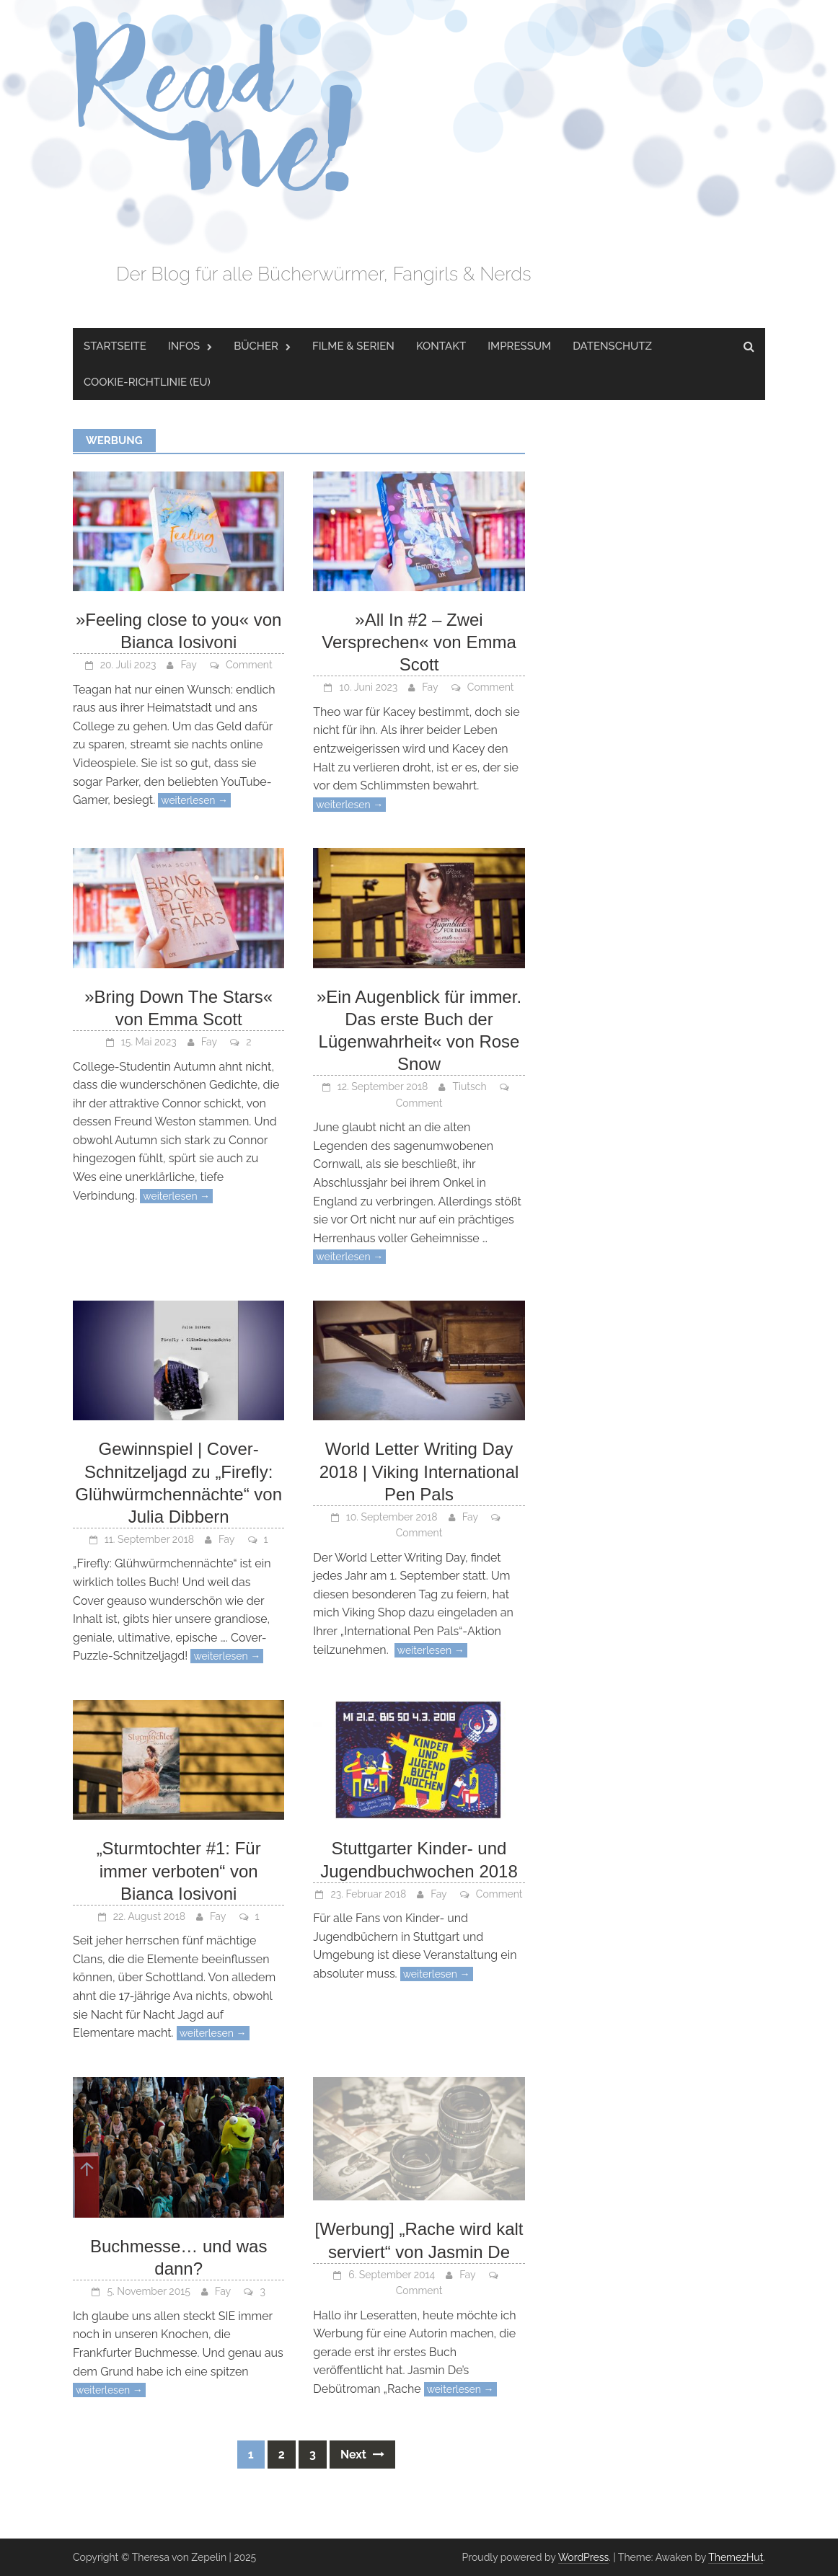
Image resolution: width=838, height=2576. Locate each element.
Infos (184, 346)
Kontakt (441, 346)
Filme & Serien (353, 346)
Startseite (115, 346)
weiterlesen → (194, 800)
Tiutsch (469, 1086)
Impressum (519, 346)
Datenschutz (612, 346)
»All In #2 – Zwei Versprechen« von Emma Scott (419, 642)
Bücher (256, 346)
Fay (188, 664)
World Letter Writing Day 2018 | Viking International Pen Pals (419, 1471)
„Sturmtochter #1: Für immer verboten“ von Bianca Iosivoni (179, 1870)
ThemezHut (735, 2557)
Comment (249, 664)
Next (362, 2454)
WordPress (583, 2557)
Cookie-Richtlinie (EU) (147, 382)
